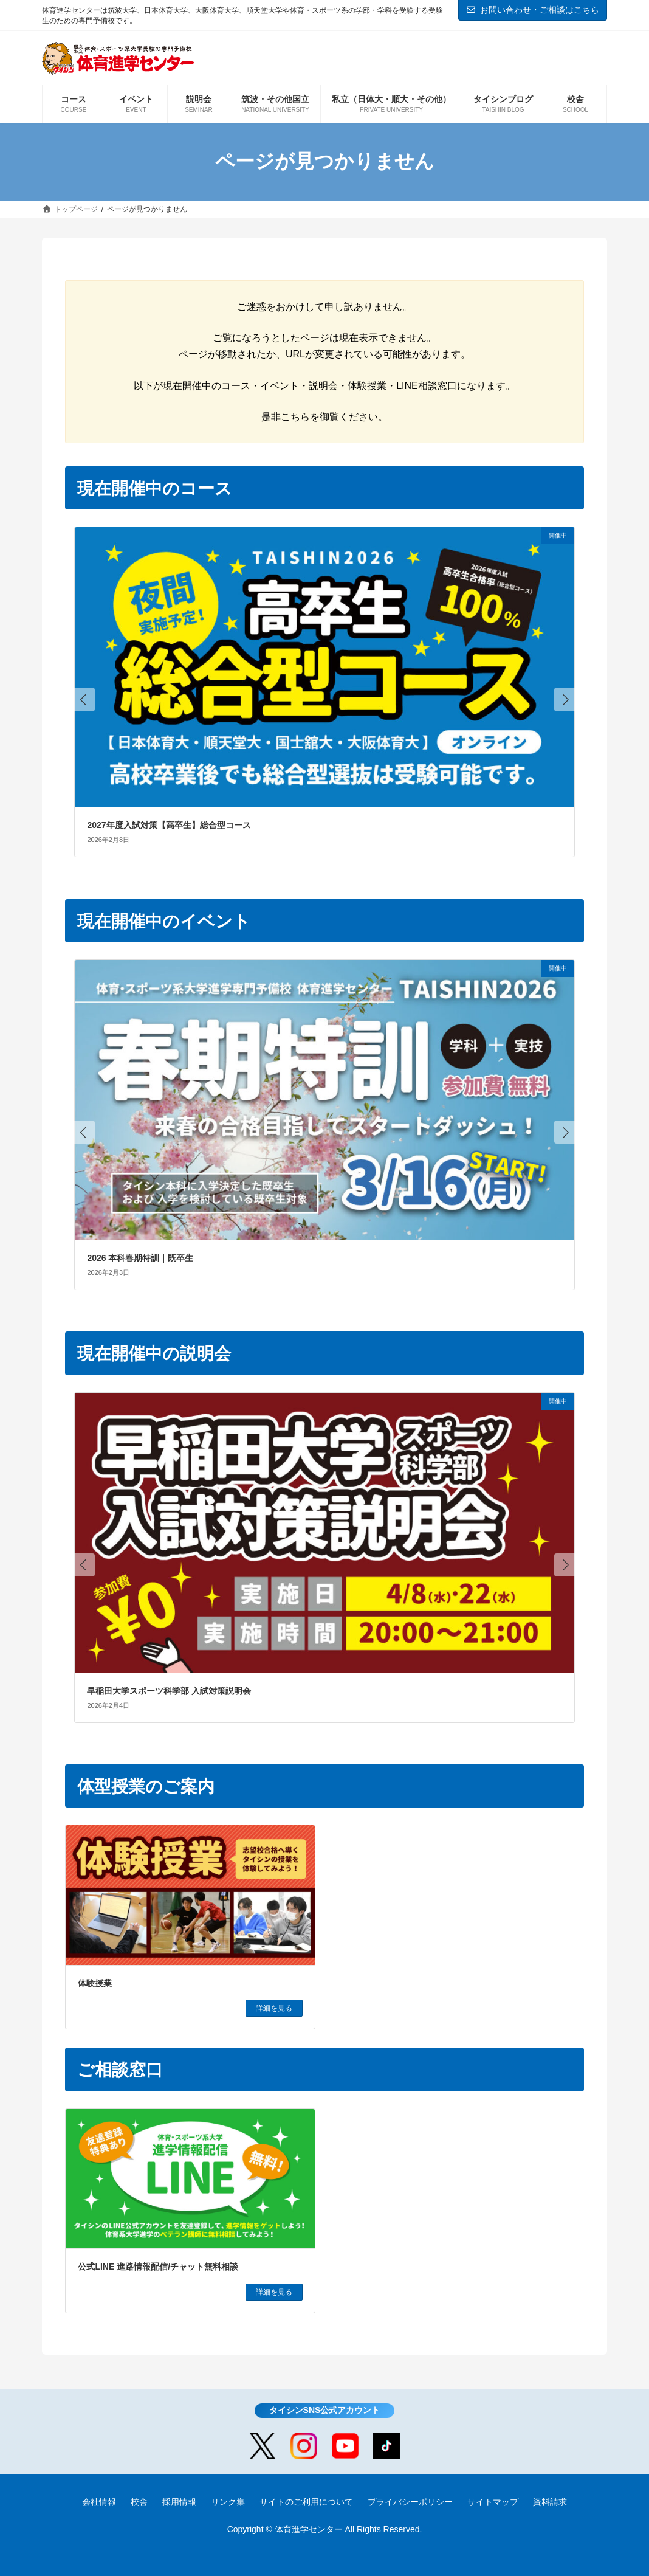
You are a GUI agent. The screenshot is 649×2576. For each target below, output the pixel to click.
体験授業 (95, 1983)
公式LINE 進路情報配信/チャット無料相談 (158, 2266)
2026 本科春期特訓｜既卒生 (140, 1258)
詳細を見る (274, 2008)
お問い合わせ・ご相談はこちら (533, 10)
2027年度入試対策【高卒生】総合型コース (168, 825)
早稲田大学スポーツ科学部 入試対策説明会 (169, 1691)
